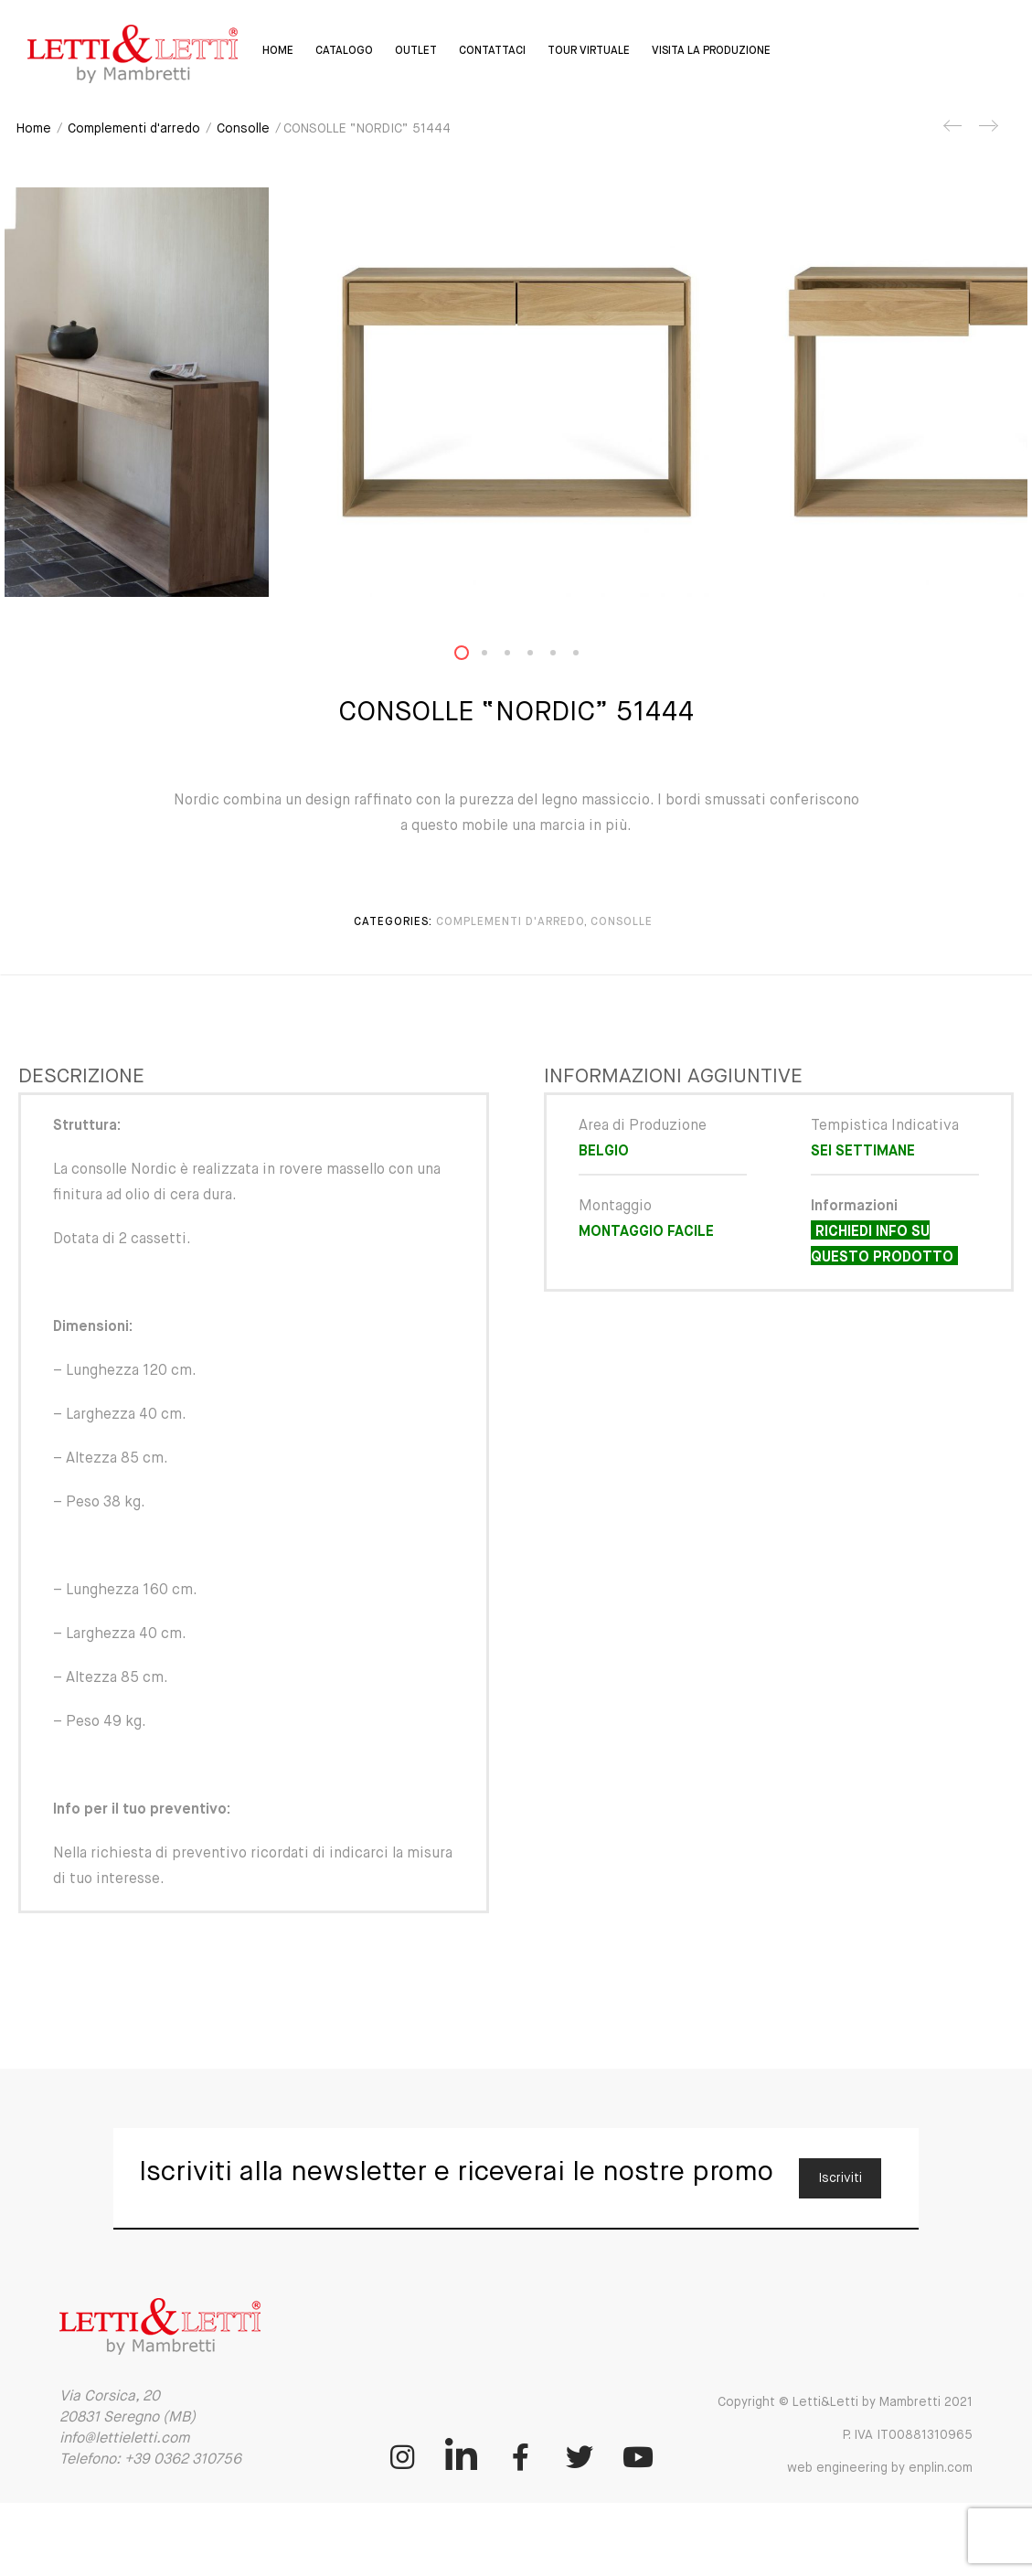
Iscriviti (840, 2178)
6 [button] (587, 657)
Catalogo (343, 51)
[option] (516, 392)
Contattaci (491, 51)
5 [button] (564, 657)
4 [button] (541, 657)
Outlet (415, 51)
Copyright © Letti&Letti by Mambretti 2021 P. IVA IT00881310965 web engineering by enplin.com (845, 2435)
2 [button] (495, 657)
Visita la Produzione (710, 51)
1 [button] (472, 657)
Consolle (243, 128)
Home (277, 51)
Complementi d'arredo (134, 128)
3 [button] (518, 657)
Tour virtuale (588, 51)
